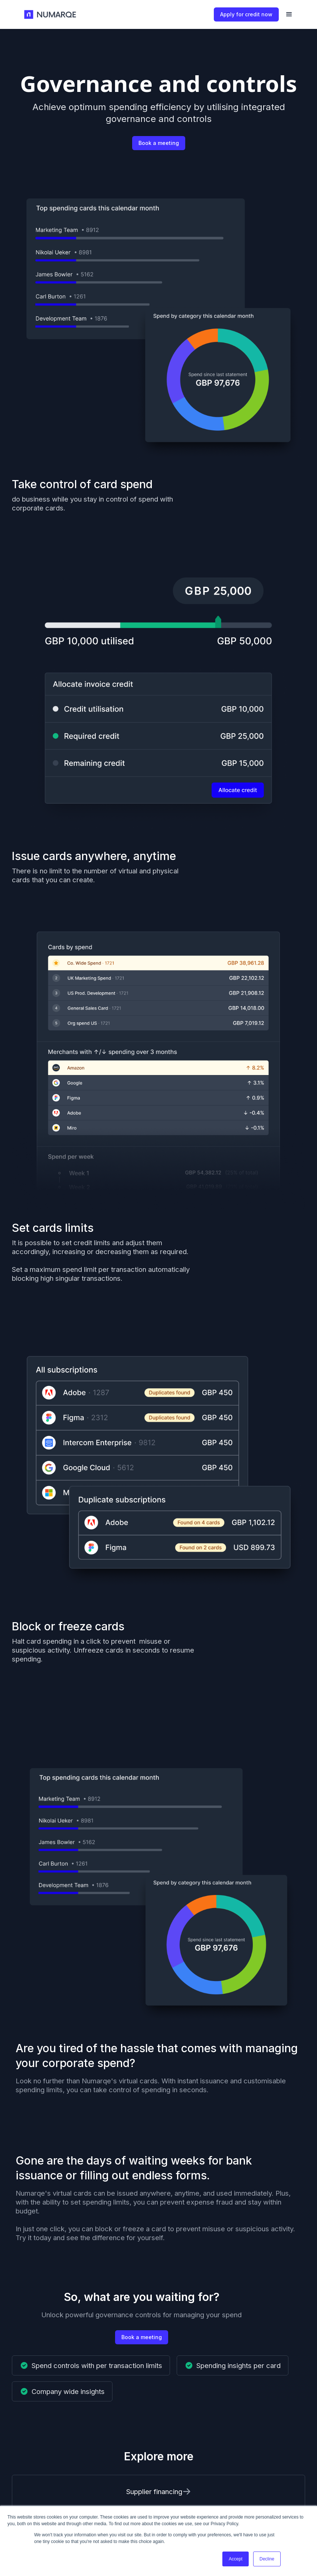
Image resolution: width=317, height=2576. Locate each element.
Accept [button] (235, 2559)
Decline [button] (266, 2559)
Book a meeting (158, 143)
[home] (50, 14)
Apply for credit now (246, 14)
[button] (289, 14)
